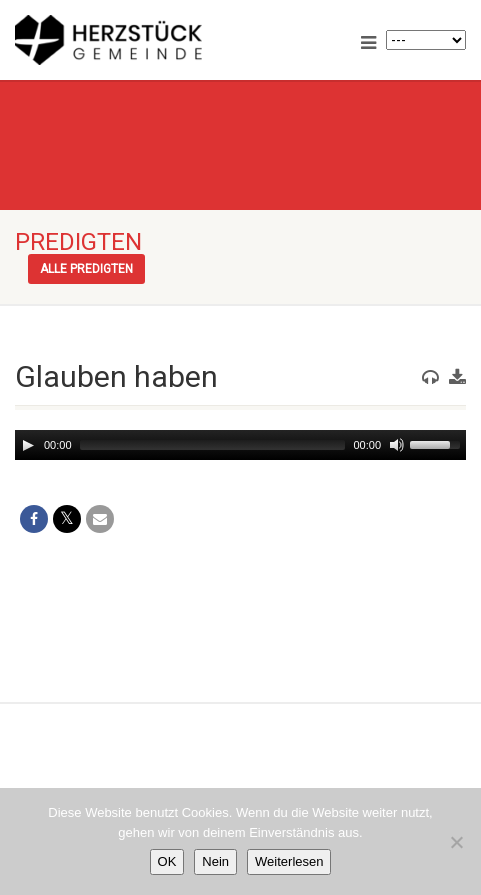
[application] (240, 445)
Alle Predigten (86, 269)
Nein (215, 861)
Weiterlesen (289, 861)
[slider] (213, 445)
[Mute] (397, 445)
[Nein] (456, 842)
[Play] (28, 445)
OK (167, 861)
